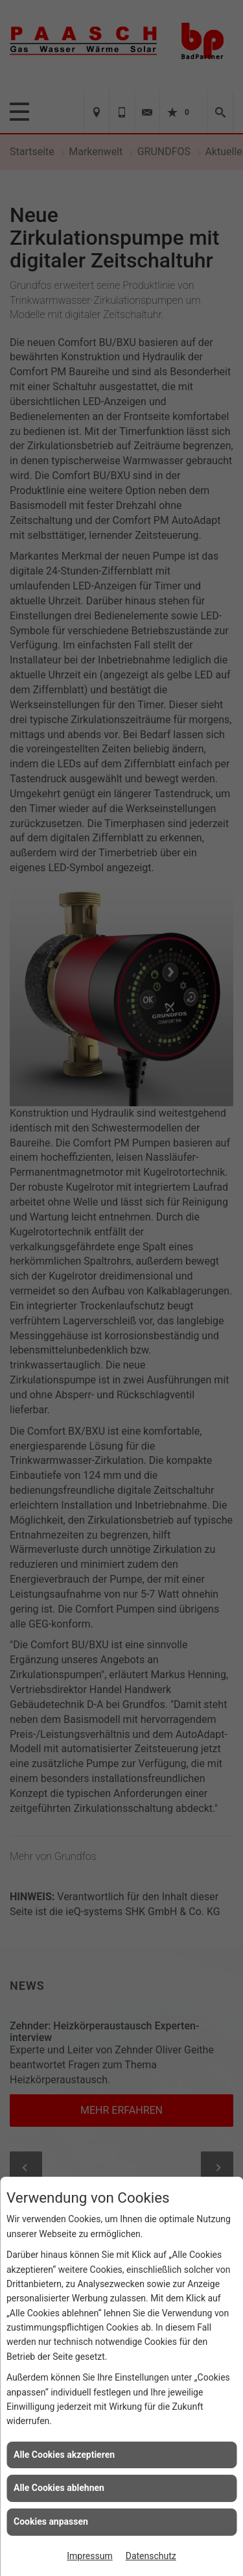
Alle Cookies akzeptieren (64, 2454)
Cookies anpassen (51, 2521)
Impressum (89, 2556)
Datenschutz (151, 2556)
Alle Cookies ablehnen (59, 2488)
